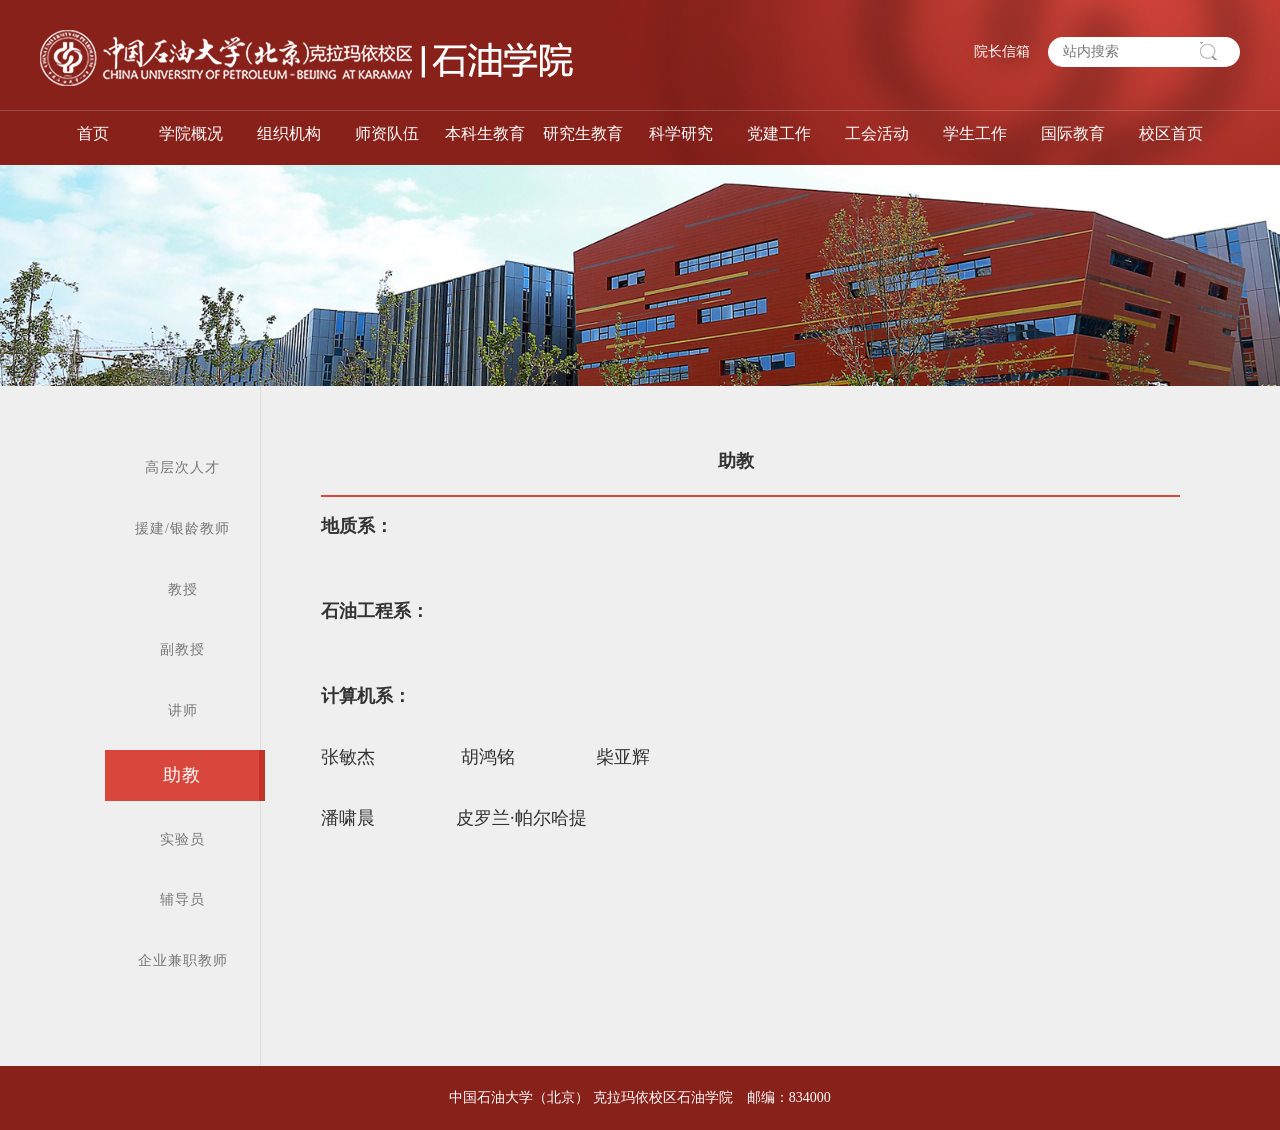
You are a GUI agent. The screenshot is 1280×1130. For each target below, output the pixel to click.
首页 (93, 133)
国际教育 (1073, 133)
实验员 (182, 839)
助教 (182, 775)
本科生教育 (485, 133)
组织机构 (289, 133)
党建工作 (779, 133)
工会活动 (877, 133)
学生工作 (975, 133)
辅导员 (182, 899)
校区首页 (1171, 133)
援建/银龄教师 (182, 528)
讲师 (183, 710)
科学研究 (681, 133)
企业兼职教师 (183, 960)
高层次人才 (182, 467)
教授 (183, 589)
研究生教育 (583, 133)
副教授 (182, 649)
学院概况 (191, 133)
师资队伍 (387, 133)
